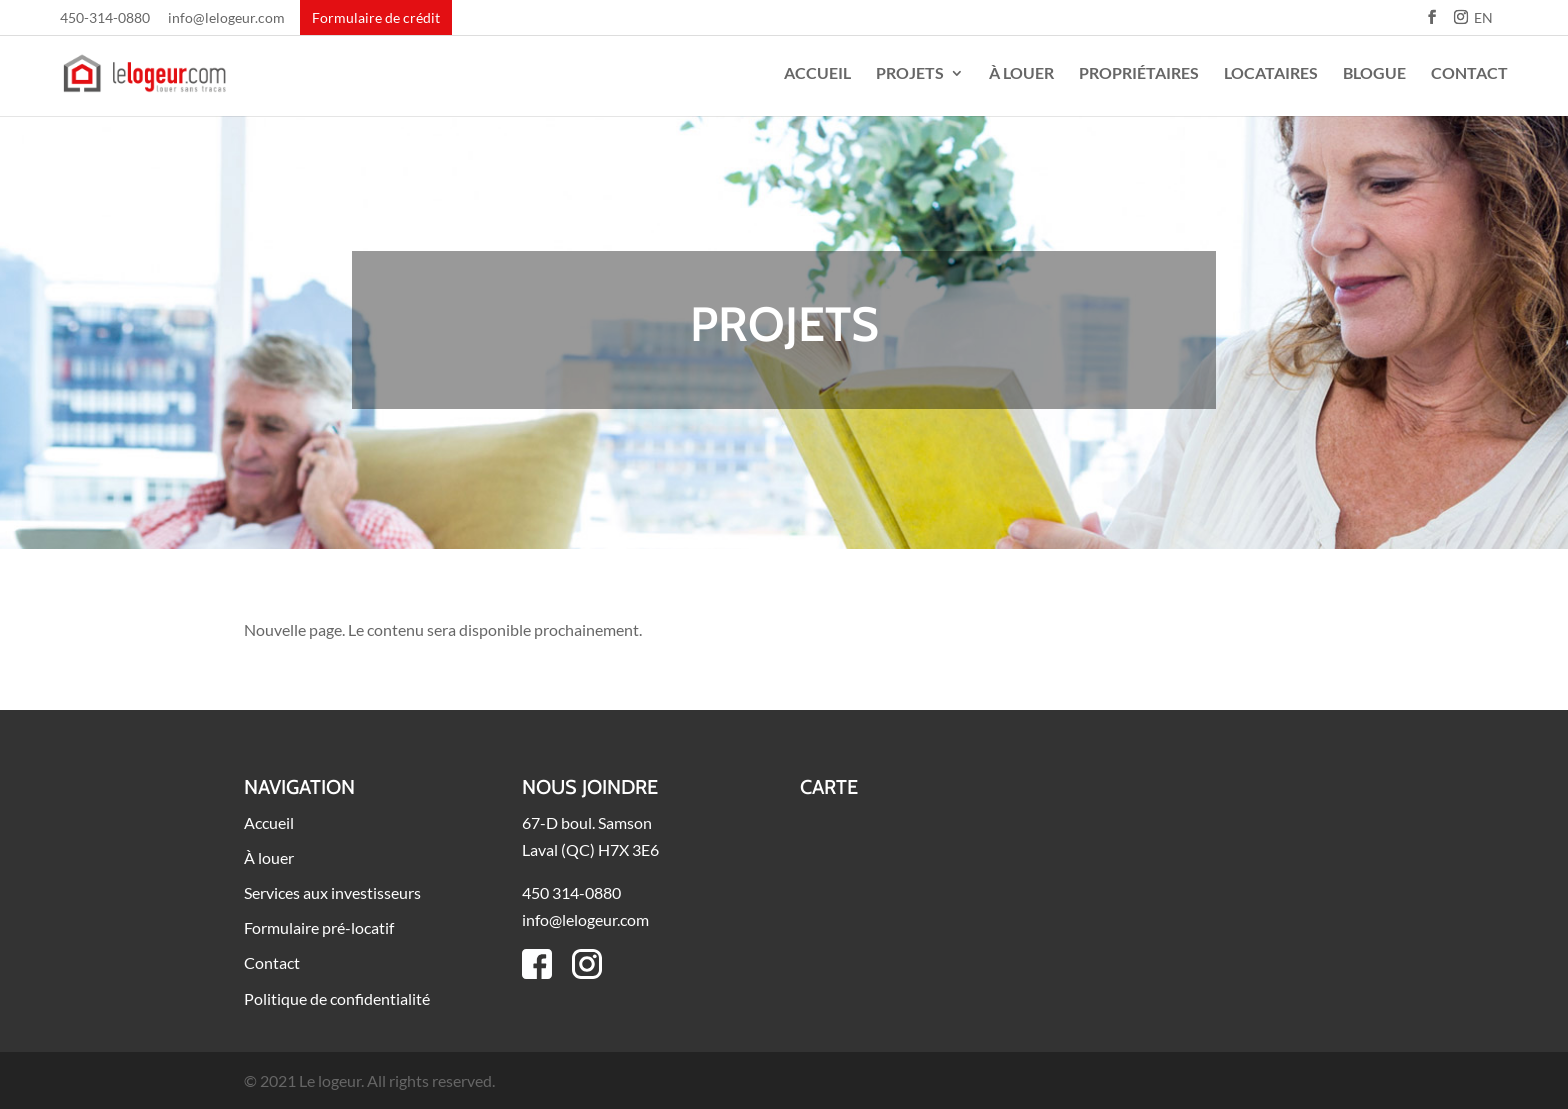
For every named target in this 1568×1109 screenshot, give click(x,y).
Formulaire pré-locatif (319, 927)
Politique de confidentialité (337, 998)
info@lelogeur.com (226, 18)
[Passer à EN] (1483, 23)
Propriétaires (1139, 74)
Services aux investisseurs (332, 892)
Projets (910, 74)
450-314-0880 (105, 18)
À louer (1021, 74)
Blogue (1374, 74)
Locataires (1271, 74)
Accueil (817, 74)
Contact (1469, 74)
